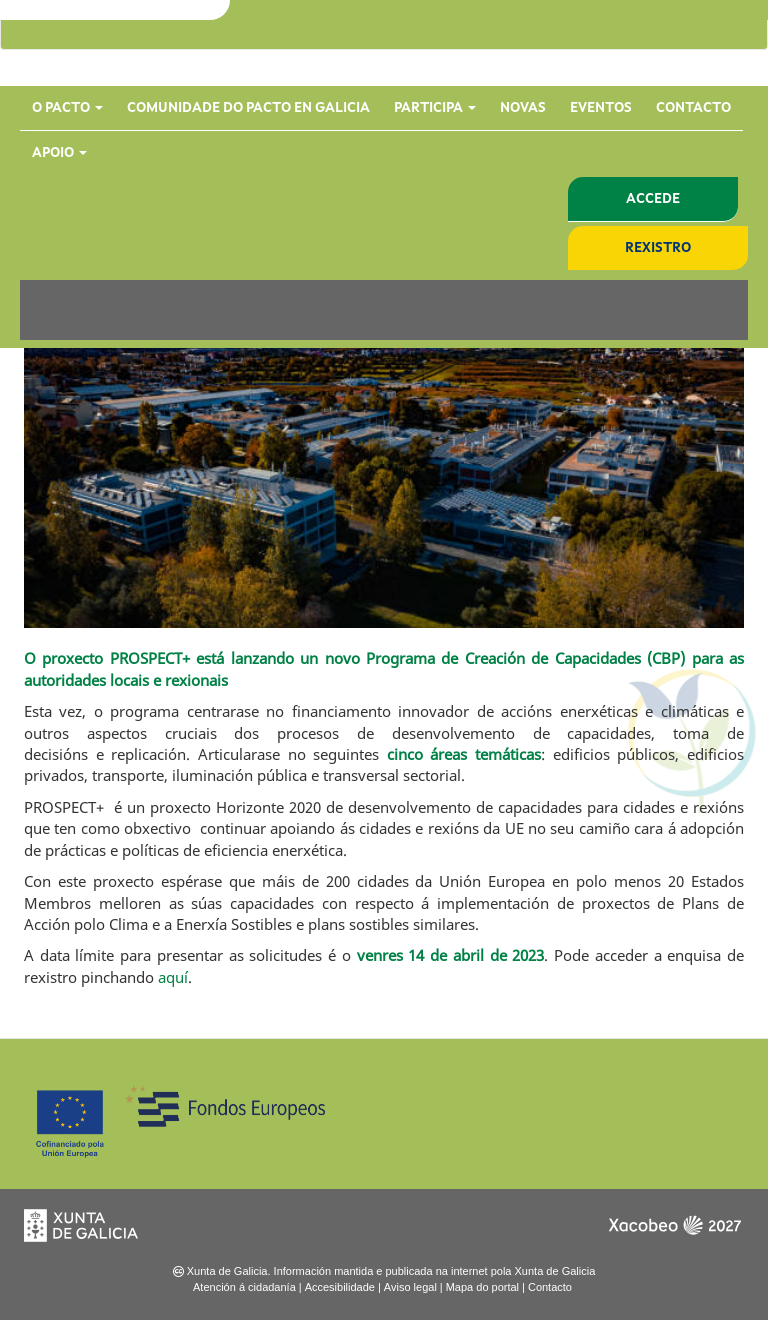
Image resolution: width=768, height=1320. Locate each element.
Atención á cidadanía (244, 1287)
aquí (173, 977)
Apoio (59, 153)
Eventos (601, 108)
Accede (653, 199)
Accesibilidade (340, 1287)
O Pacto (67, 108)
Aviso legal (410, 1287)
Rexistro (658, 248)
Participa (435, 108)
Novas (523, 108)
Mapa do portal (482, 1287)
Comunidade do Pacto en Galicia (248, 108)
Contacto (693, 108)
